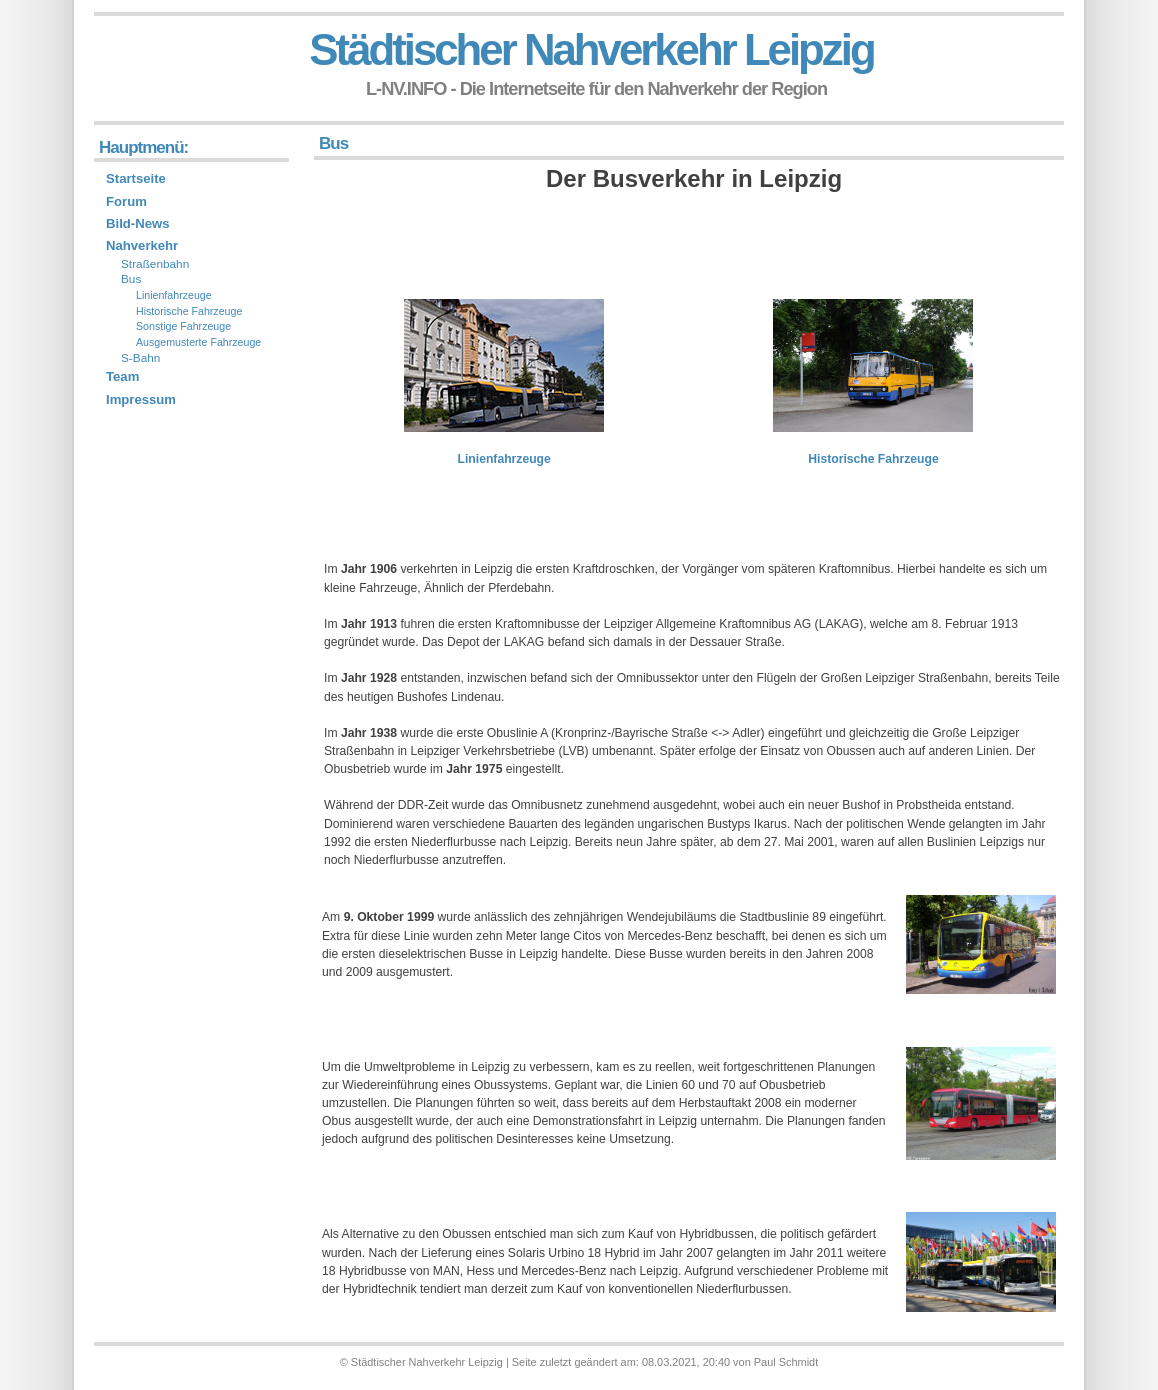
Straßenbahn (155, 264)
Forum (126, 201)
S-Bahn (140, 358)
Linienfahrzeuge (504, 459)
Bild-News (137, 223)
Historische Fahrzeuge (873, 459)
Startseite (136, 178)
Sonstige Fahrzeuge (183, 326)
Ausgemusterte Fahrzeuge (198, 342)
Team (122, 376)
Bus (131, 279)
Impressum (141, 399)
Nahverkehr (142, 245)
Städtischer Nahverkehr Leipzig (591, 49)
